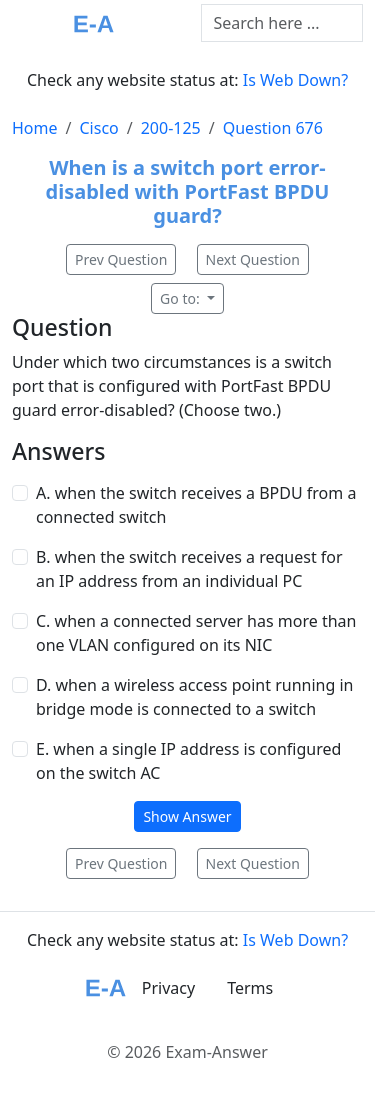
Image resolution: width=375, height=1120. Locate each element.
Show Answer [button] (187, 816)
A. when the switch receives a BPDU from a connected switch (196, 505)
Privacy (168, 988)
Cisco (98, 128)
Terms (250, 988)
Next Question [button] (253, 259)
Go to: (181, 298)
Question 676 (273, 128)
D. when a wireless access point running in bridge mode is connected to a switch (194, 697)
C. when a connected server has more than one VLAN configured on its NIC (196, 633)
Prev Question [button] (121, 259)
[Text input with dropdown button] (282, 23)
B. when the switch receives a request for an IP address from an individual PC (189, 569)
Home (35, 128)
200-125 (171, 128)
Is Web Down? (295, 80)
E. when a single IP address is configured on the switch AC (188, 761)
